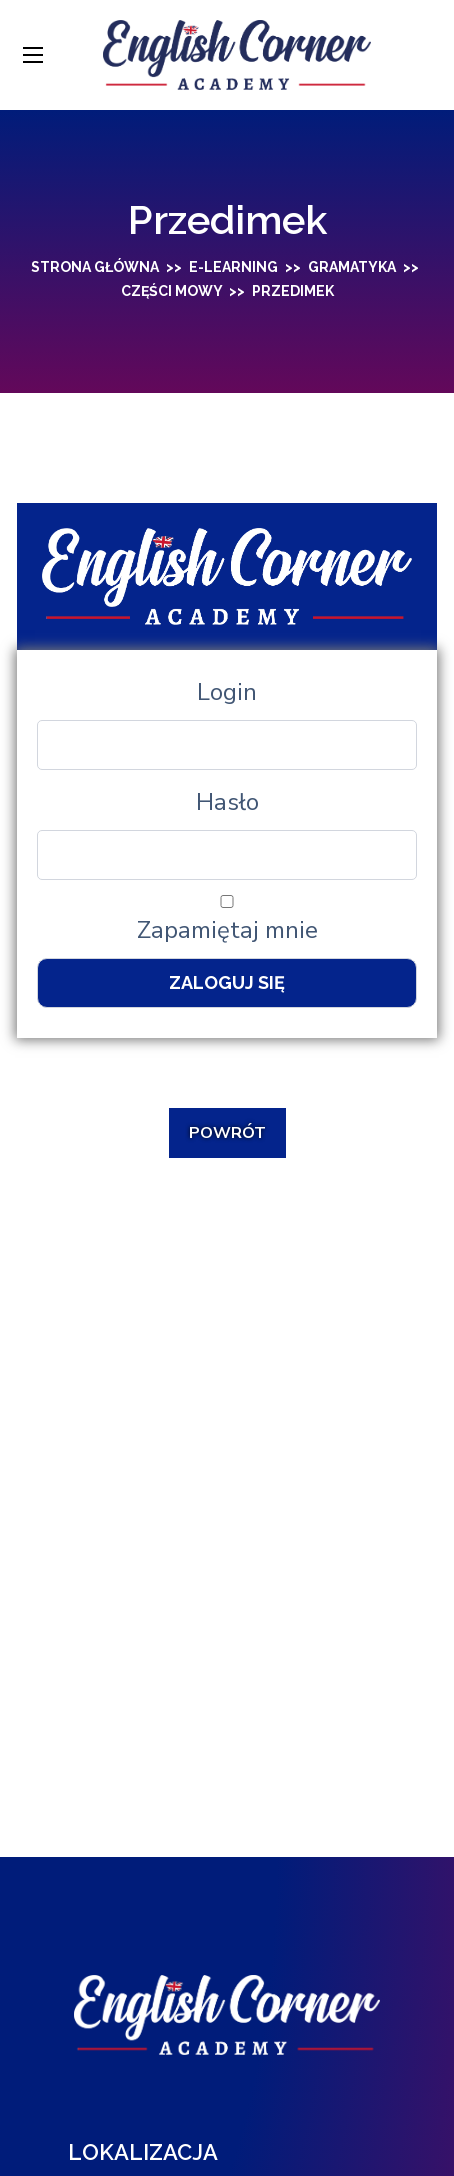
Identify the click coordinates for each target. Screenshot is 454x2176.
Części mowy (171, 291)
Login (227, 692)
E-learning (233, 267)
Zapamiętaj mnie (227, 920)
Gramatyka (352, 267)
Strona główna (95, 267)
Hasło (227, 802)
